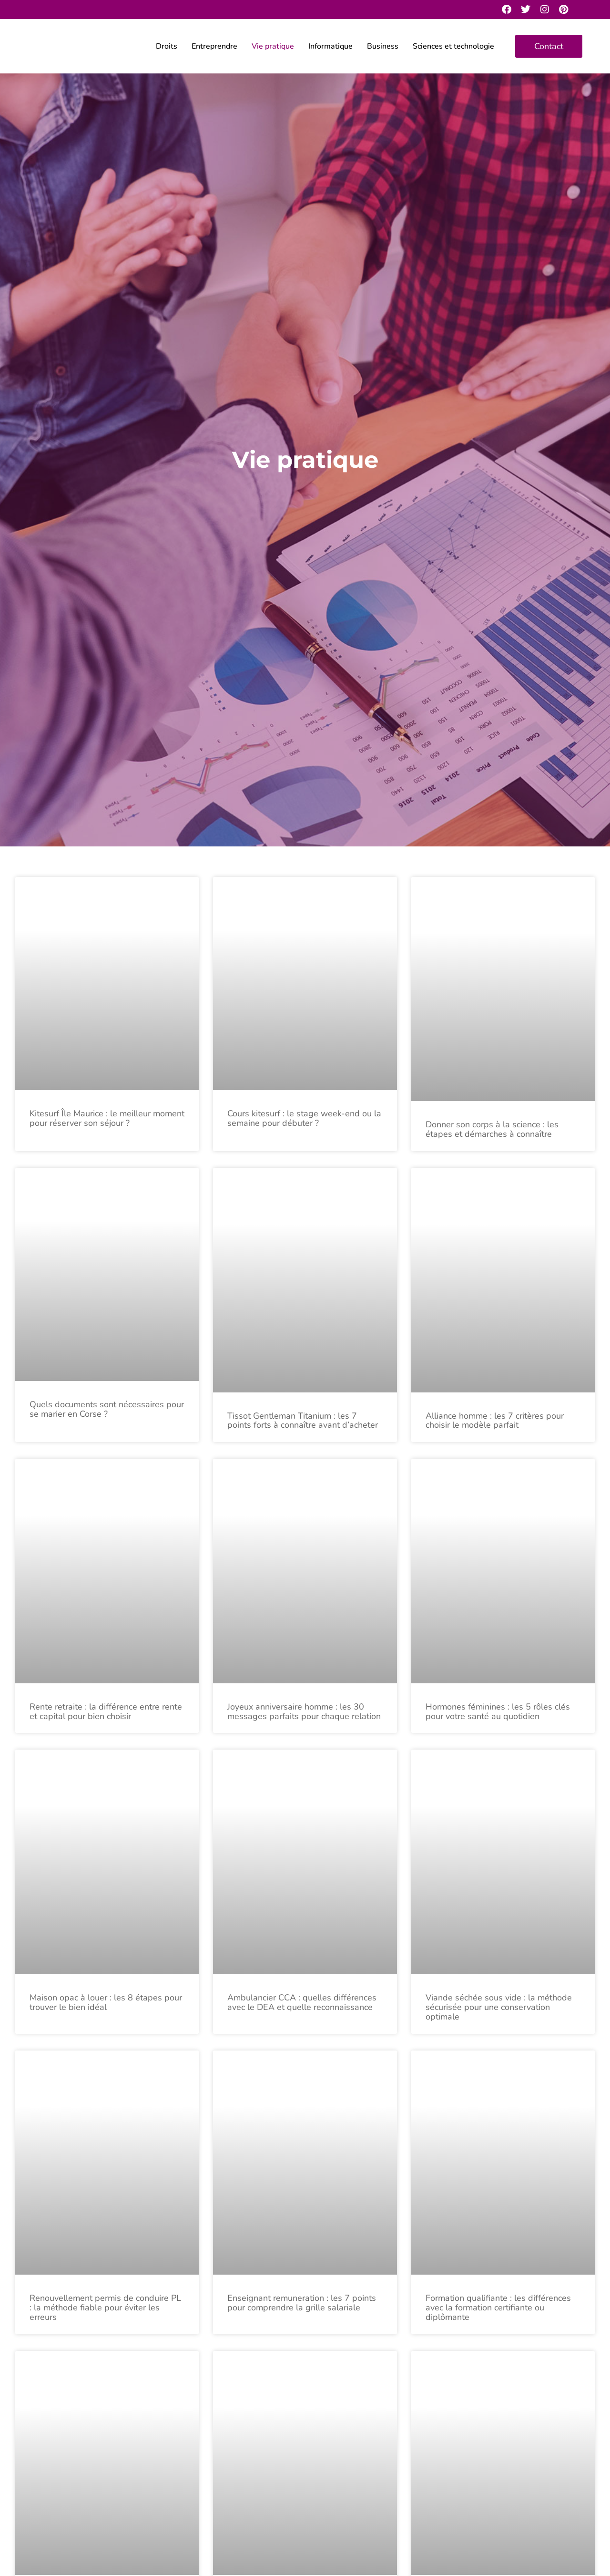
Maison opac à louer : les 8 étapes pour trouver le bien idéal (106, 2002)
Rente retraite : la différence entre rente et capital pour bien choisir (106, 1711)
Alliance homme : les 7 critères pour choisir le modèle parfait (495, 1420)
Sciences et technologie (453, 46)
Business (382, 46)
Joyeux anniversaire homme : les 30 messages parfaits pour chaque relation (304, 1711)
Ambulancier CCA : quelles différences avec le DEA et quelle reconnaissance (301, 2002)
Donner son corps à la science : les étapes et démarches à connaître (492, 1129)
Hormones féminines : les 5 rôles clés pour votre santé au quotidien (498, 1711)
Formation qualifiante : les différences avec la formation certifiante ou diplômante (498, 2307)
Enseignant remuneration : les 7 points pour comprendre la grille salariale (301, 2302)
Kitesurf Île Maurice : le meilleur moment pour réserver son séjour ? (107, 1118)
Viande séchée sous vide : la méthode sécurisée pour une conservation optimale (499, 2007)
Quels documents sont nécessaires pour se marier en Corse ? (107, 1409)
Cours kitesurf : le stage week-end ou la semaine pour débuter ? (304, 1118)
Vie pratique (273, 46)
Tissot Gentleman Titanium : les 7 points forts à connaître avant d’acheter (302, 1420)
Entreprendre (214, 46)
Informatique (330, 46)
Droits (166, 46)
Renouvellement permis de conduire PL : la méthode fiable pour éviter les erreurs (105, 2307)
